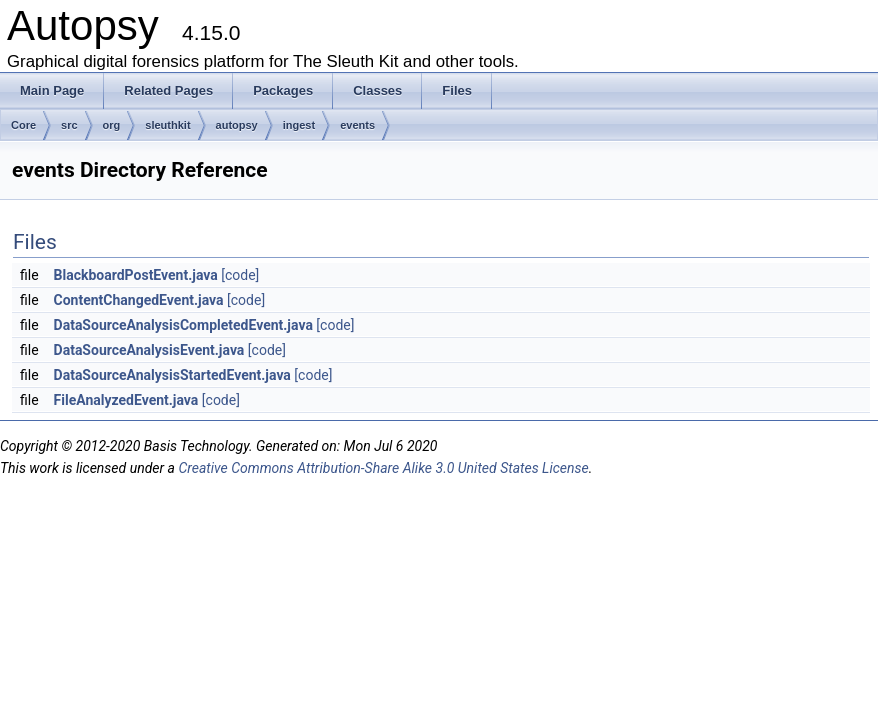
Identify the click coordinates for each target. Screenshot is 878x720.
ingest (299, 125)
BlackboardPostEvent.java (136, 275)
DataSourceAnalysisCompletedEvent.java (183, 325)
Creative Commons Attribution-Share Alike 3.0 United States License (383, 468)
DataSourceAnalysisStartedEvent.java (172, 375)
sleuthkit (167, 125)
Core (23, 125)
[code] (240, 275)
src (69, 125)
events (357, 125)
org (112, 125)
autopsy (237, 125)
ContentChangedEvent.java (139, 300)
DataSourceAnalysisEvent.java (149, 350)
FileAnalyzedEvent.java (126, 400)
